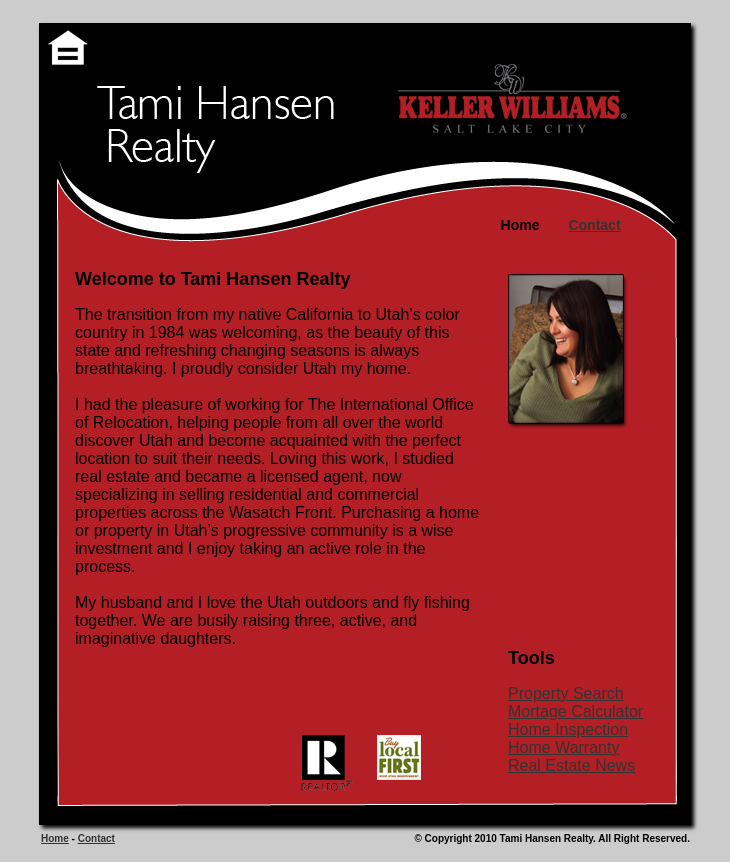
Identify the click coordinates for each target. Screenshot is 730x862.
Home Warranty (563, 747)
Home (55, 838)
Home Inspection (568, 729)
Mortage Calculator (575, 711)
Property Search (566, 693)
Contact (96, 838)
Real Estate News (571, 765)
